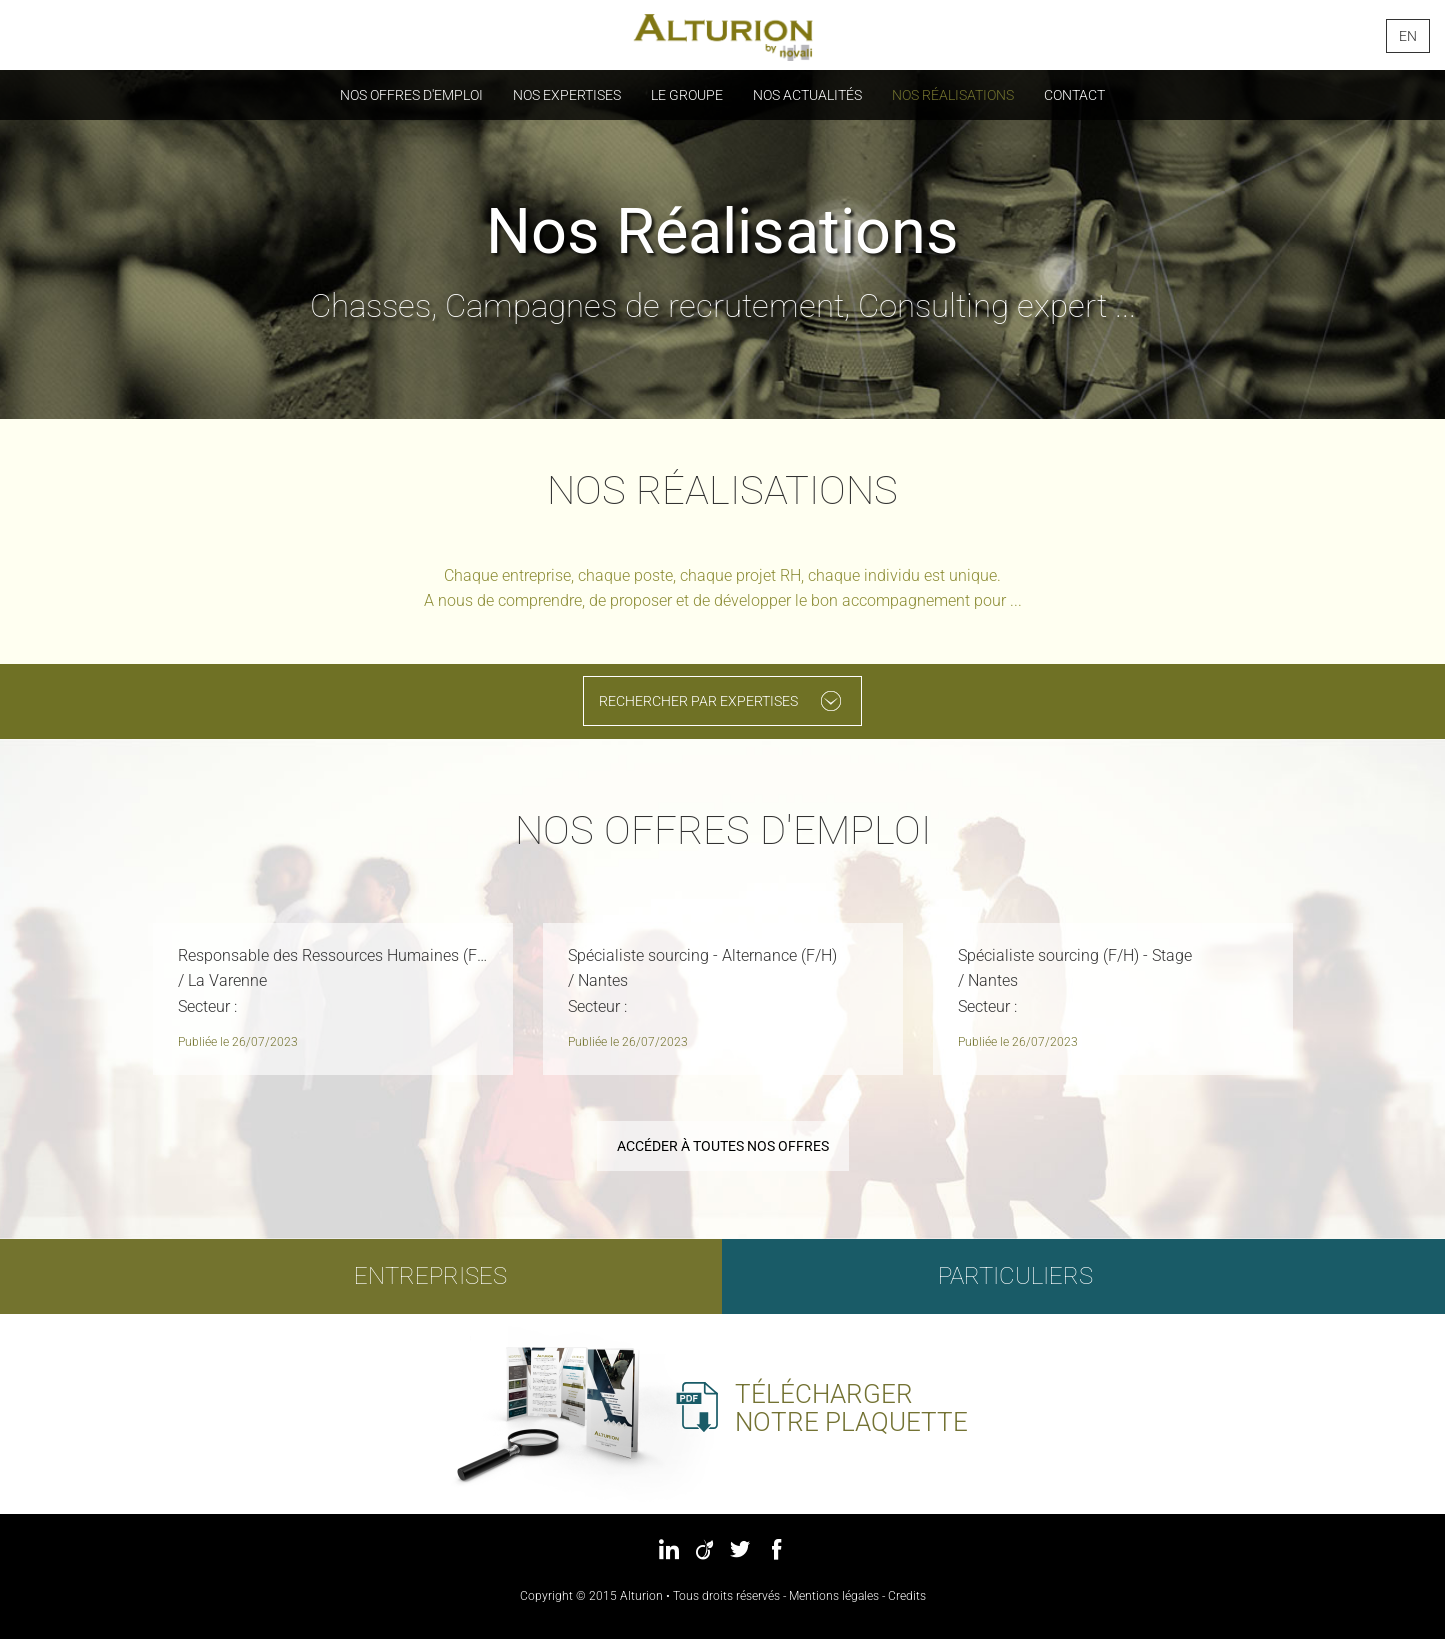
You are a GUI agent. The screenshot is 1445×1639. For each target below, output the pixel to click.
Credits (907, 1596)
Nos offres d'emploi (411, 95)
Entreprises (430, 1276)
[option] (333, 1004)
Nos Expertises (567, 95)
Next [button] (1341, 996)
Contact (1074, 95)
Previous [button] (105, 996)
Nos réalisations (953, 95)
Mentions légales (834, 1596)
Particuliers (1015, 1276)
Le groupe (687, 95)
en (1408, 36)
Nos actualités (807, 95)
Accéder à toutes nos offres (723, 1146)
